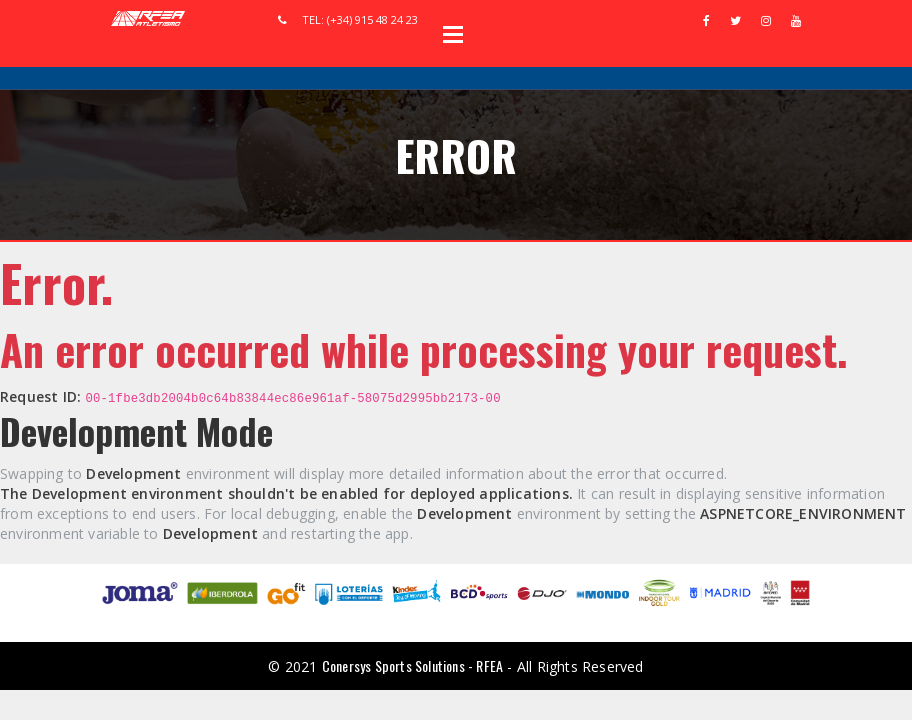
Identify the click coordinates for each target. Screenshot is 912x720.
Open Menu (453, 34)
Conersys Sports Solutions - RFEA (412, 665)
